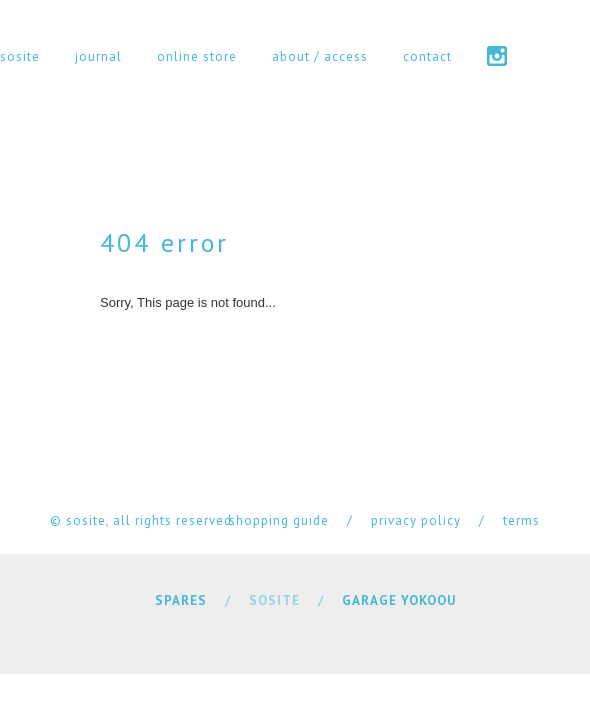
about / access (320, 56)
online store (197, 56)
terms (521, 520)
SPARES (181, 600)
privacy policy (416, 520)
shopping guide (279, 520)
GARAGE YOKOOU (399, 600)
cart (44, 72)
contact (427, 56)
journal (98, 56)
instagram (497, 56)
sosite (20, 56)
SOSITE (274, 600)
